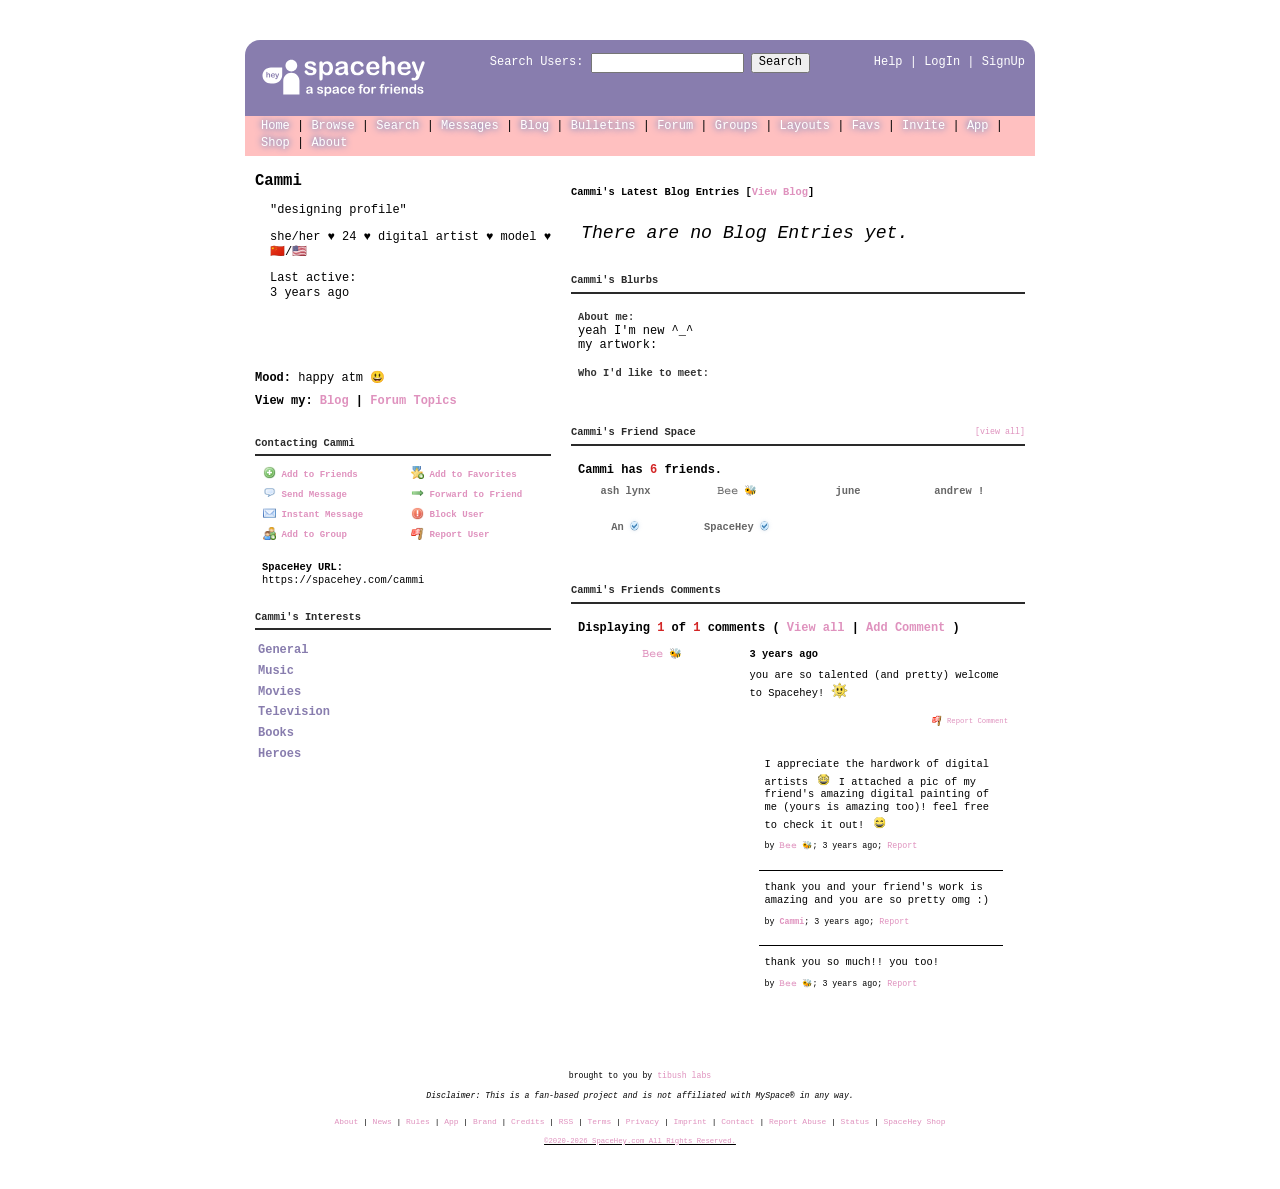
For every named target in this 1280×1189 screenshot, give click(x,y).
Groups (736, 124)
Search (798, 62)
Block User (447, 511)
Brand (485, 1120)
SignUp (1003, 61)
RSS (566, 1120)
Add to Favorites (464, 472)
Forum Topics (413, 399)
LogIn (942, 61)
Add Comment (905, 626)
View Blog (780, 191)
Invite (923, 124)
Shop (275, 141)
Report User (450, 531)
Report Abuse (797, 1120)
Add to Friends (310, 472)
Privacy (642, 1120)
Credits (527, 1120)
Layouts (805, 124)
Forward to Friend (466, 491)
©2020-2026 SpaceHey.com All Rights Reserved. (640, 1140)
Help (888, 61)
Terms (600, 1120)
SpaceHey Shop (915, 1120)
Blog (534, 124)
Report (902, 844)
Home (275, 124)
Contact (737, 1120)
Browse (332, 124)
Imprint (689, 1120)
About (329, 141)
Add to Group (305, 531)
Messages (470, 124)
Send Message (305, 491)
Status (855, 1120)
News (382, 1120)
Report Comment (970, 719)
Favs (866, 124)
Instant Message (313, 511)
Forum (675, 124)
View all (816, 626)
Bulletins (603, 124)
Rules (418, 1120)
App (978, 124)
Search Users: (519, 62)
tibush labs (684, 1074)
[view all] (1000, 431)
